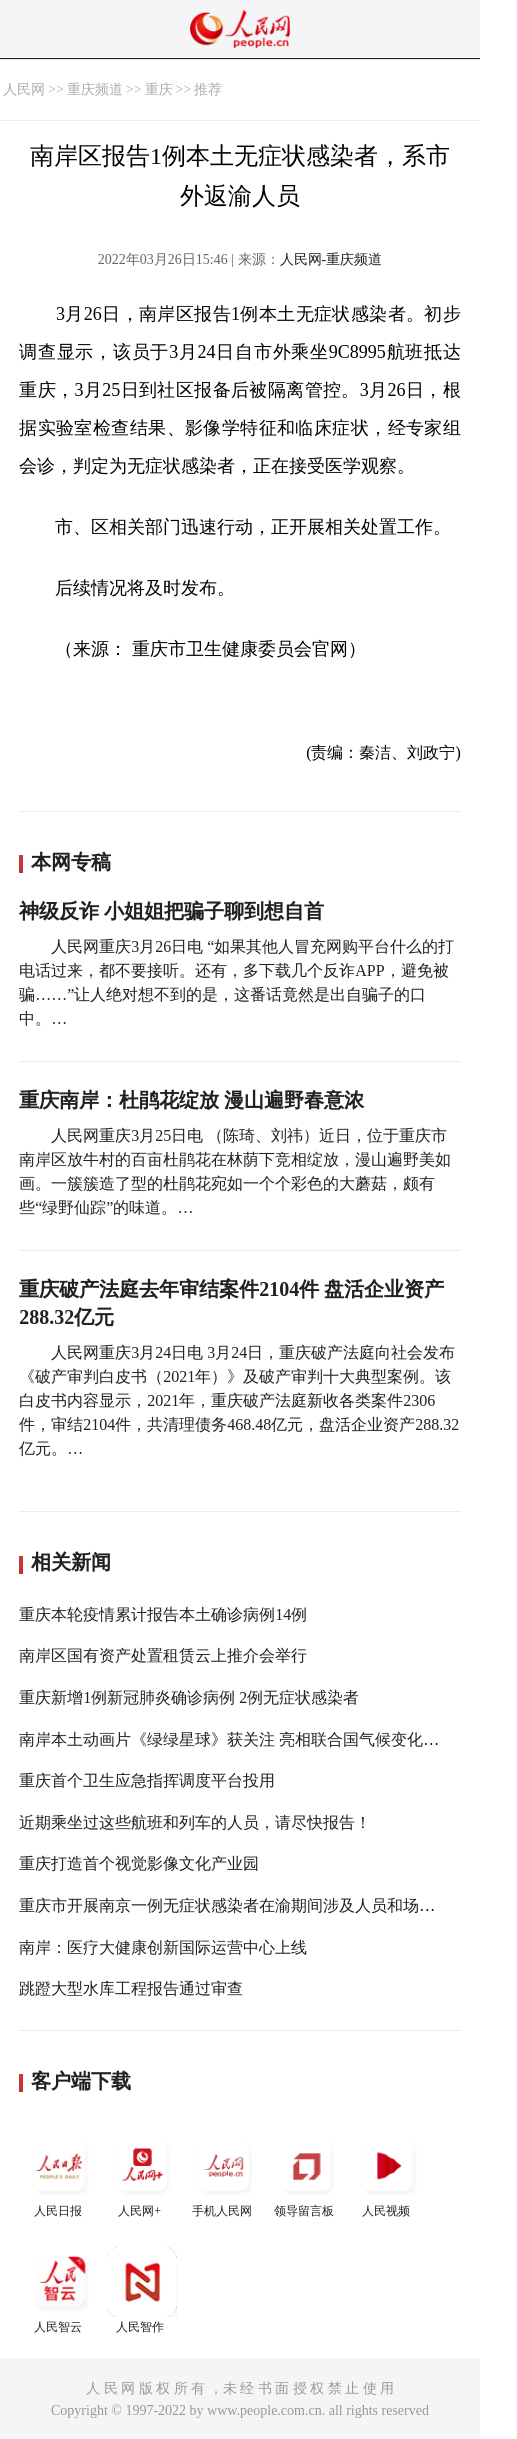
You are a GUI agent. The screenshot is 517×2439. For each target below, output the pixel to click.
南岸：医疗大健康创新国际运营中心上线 (163, 1947)
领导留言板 (306, 2174)
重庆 (159, 89)
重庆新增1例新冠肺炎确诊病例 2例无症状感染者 (189, 1697)
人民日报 (60, 2174)
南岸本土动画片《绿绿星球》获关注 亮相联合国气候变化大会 (237, 1739)
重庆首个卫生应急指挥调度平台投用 (147, 1780)
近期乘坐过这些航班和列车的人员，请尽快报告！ (195, 1822)
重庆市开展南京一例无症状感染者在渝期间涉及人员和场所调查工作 (259, 1905)
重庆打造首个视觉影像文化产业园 (139, 1863)
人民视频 (388, 2174)
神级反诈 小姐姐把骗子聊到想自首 (171, 911)
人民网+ (142, 2174)
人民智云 (60, 2290)
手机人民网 (224, 2174)
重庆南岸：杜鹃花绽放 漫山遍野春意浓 (191, 1100)
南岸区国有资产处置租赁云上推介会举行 (163, 1655)
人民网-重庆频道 (331, 259)
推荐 (208, 89)
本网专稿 (71, 862)
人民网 (24, 89)
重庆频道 (95, 89)
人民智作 (142, 2290)
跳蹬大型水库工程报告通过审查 (131, 1988)
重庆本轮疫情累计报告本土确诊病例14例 (163, 1614)
